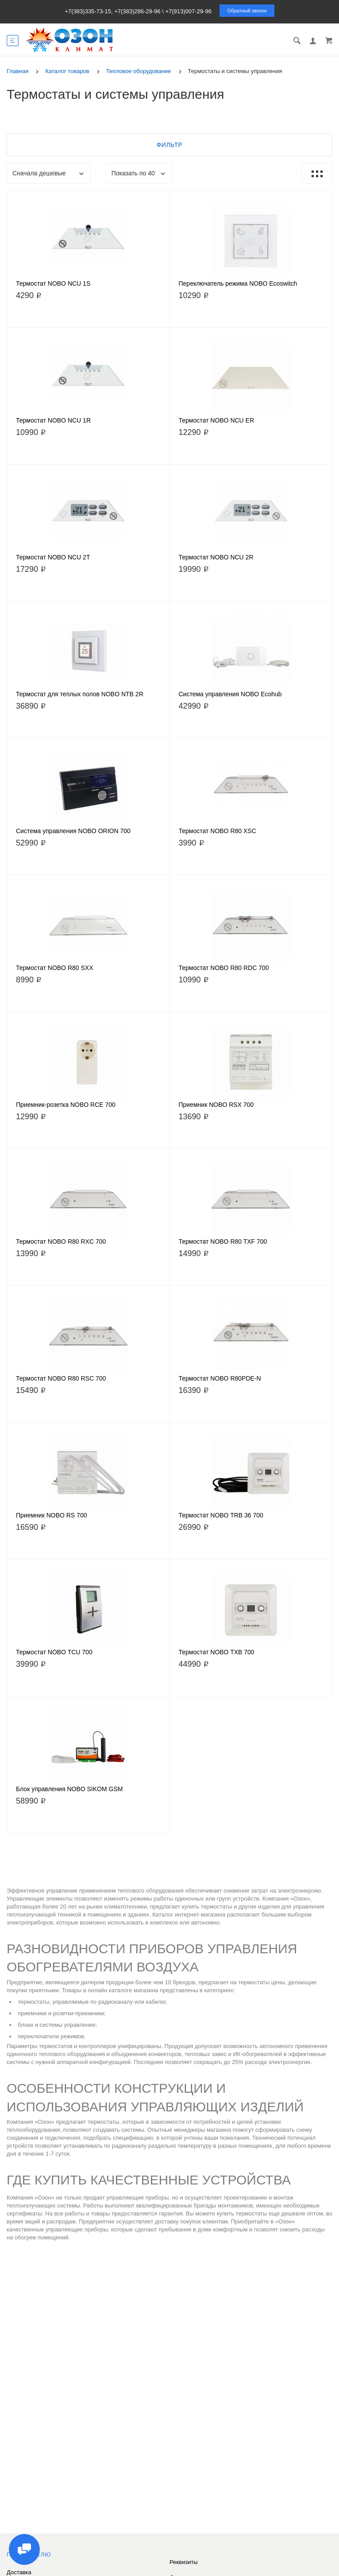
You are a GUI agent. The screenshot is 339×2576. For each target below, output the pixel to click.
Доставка (19, 2572)
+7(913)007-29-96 (188, 11)
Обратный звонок (247, 10)
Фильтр (170, 144)
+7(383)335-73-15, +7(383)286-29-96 (112, 11)
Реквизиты (184, 2562)
